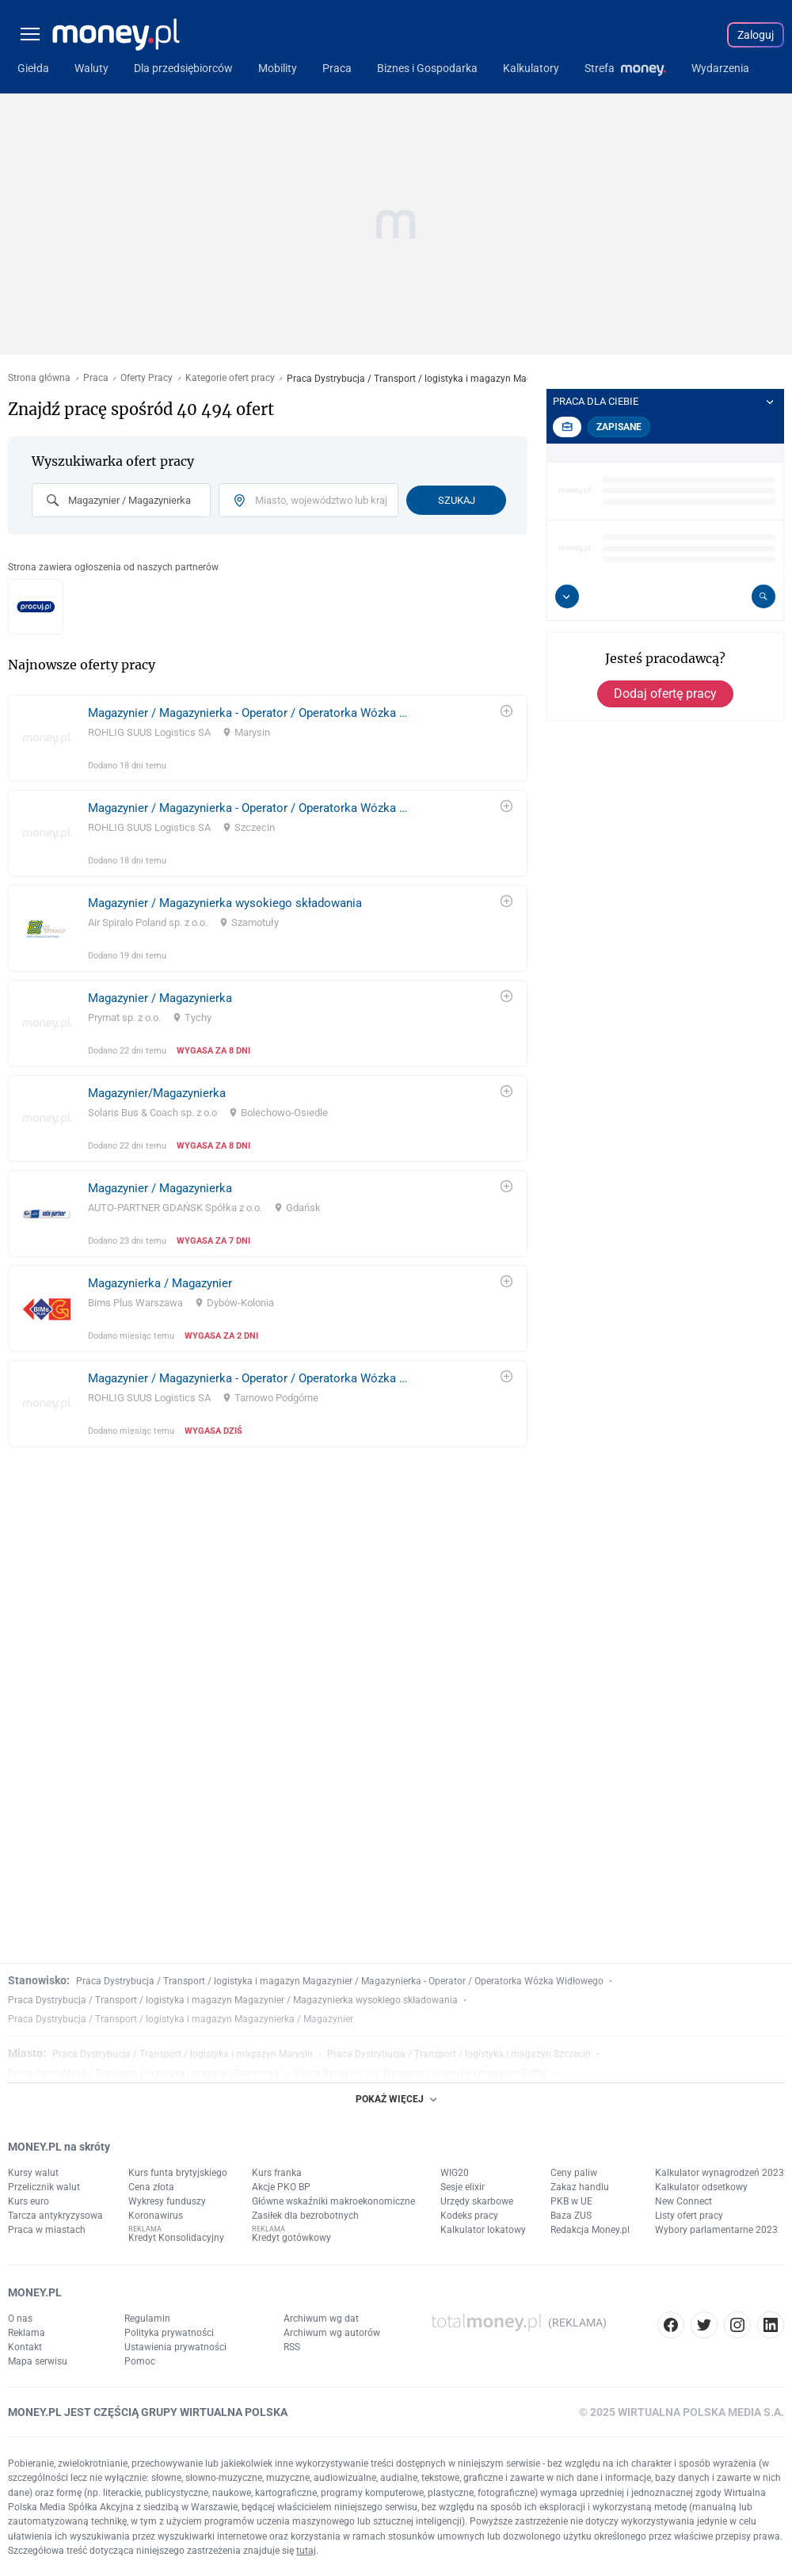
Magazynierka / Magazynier (160, 1283)
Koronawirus (155, 2215)
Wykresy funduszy (167, 2201)
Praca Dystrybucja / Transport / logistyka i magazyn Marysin (182, 2054)
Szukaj (456, 500)
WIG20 (454, 2172)
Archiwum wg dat (321, 2318)
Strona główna (39, 378)
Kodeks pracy (469, 2215)
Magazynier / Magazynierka (160, 998)
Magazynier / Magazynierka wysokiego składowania (225, 903)
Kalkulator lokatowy (483, 2229)
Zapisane (619, 427)
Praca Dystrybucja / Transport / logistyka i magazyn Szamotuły (144, 2073)
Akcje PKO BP (281, 2187)
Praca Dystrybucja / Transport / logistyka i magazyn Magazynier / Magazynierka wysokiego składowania (233, 2000)
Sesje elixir (462, 2187)
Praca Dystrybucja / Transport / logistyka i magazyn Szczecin (459, 2054)
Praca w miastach (47, 2229)
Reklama (26, 2332)
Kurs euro (28, 2201)
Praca (96, 378)
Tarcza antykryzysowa (55, 2215)
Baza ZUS (571, 2215)
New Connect (683, 2201)
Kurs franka (277, 2172)
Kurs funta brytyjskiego (177, 2172)
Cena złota (151, 2187)
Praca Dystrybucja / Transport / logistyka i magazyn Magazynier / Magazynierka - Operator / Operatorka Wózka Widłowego (340, 1981)
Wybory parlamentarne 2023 (716, 2229)
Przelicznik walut (44, 2187)
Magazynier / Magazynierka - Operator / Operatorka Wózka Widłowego (252, 713)
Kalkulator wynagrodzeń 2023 (719, 2172)
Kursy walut (33, 2172)
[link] (267, 738)
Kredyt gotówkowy (291, 2237)
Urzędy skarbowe (476, 2201)
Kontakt (25, 2347)
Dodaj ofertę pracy (665, 693)
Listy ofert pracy (689, 2215)
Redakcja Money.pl (590, 2229)
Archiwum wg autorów (332, 2332)
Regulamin (147, 2318)
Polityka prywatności (169, 2332)
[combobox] (121, 500)
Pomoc (139, 2361)
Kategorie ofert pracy (230, 378)
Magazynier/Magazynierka (157, 1093)
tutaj (306, 2550)
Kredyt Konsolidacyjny (176, 2237)
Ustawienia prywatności (175, 2347)
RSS (292, 2347)
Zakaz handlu (579, 2187)
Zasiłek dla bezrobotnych (305, 2215)
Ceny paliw (573, 2172)
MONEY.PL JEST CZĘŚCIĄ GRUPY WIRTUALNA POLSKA (147, 2412)
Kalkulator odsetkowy (701, 2187)
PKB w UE (571, 2201)
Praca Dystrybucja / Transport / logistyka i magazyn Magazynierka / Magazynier (180, 2019)
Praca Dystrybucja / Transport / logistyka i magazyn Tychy (420, 2073)
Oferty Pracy (146, 378)
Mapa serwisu (37, 2361)
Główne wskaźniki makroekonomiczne (333, 2201)
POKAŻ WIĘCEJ (396, 2099)
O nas (20, 2318)
